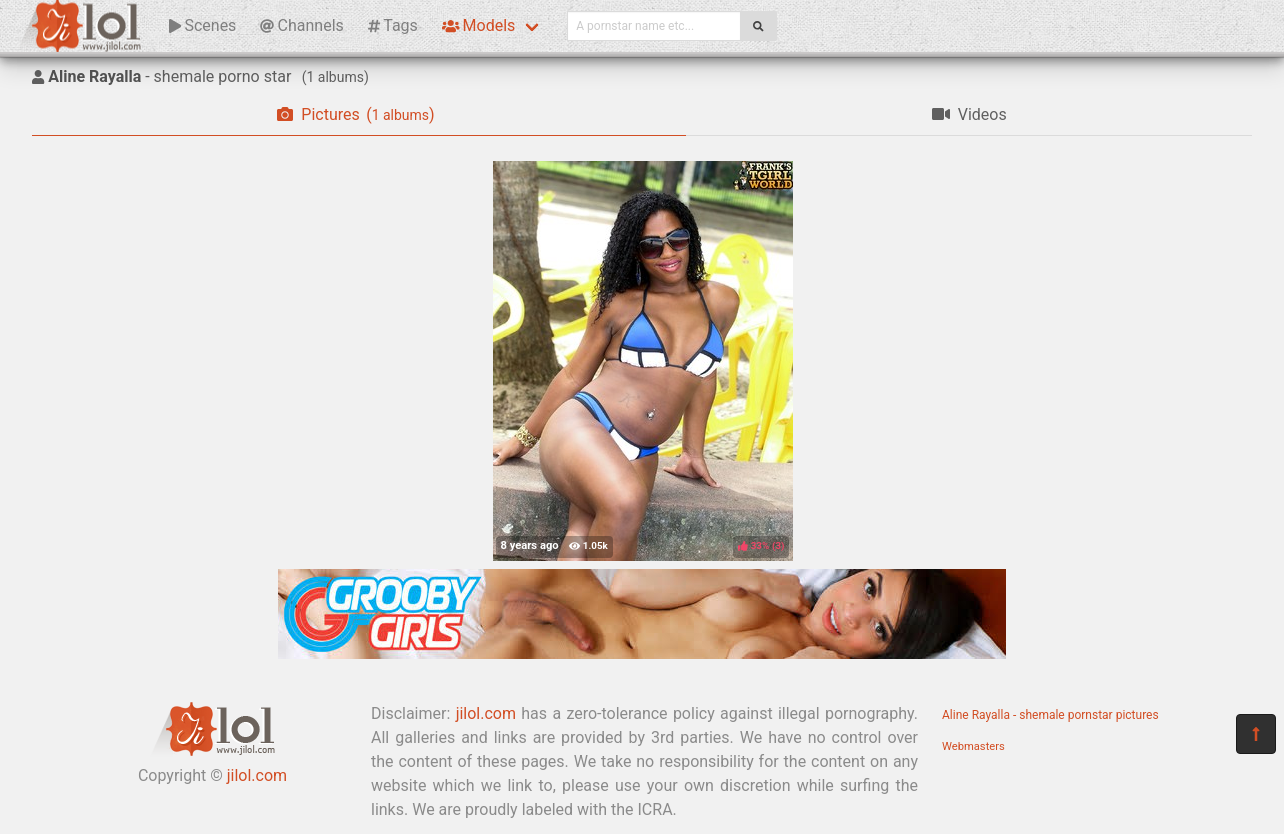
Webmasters (973, 746)
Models (478, 25)
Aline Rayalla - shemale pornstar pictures (1050, 715)
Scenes (202, 25)
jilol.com (257, 775)
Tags (393, 25)
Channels (301, 25)
